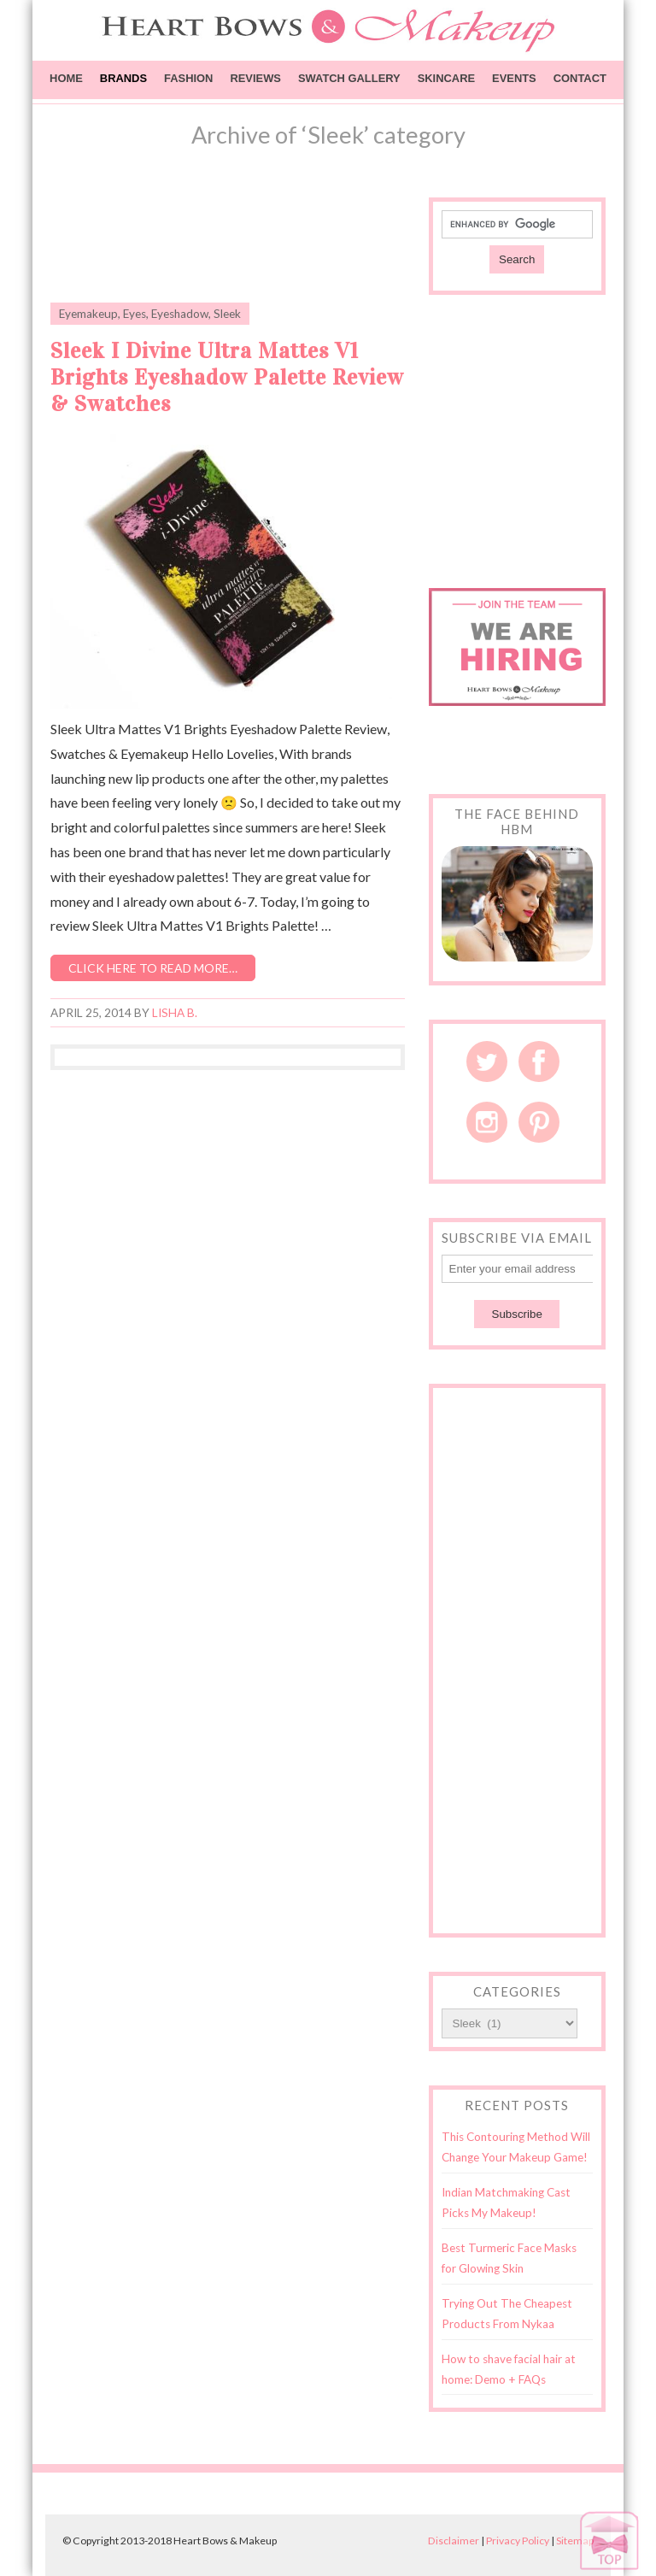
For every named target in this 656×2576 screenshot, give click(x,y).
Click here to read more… (152, 968)
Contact (580, 78)
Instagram (486, 1122)
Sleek (227, 314)
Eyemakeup (88, 314)
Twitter (486, 1061)
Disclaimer (453, 2540)
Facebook (538, 1061)
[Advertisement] (250, 240)
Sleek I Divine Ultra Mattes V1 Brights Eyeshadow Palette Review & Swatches (227, 377)
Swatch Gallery (349, 78)
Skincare (446, 78)
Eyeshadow (179, 314)
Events (514, 78)
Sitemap (575, 2540)
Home (66, 78)
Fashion (188, 78)
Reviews (255, 78)
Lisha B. (174, 1013)
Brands (123, 78)
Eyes (134, 314)
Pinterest (538, 1122)
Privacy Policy (517, 2540)
